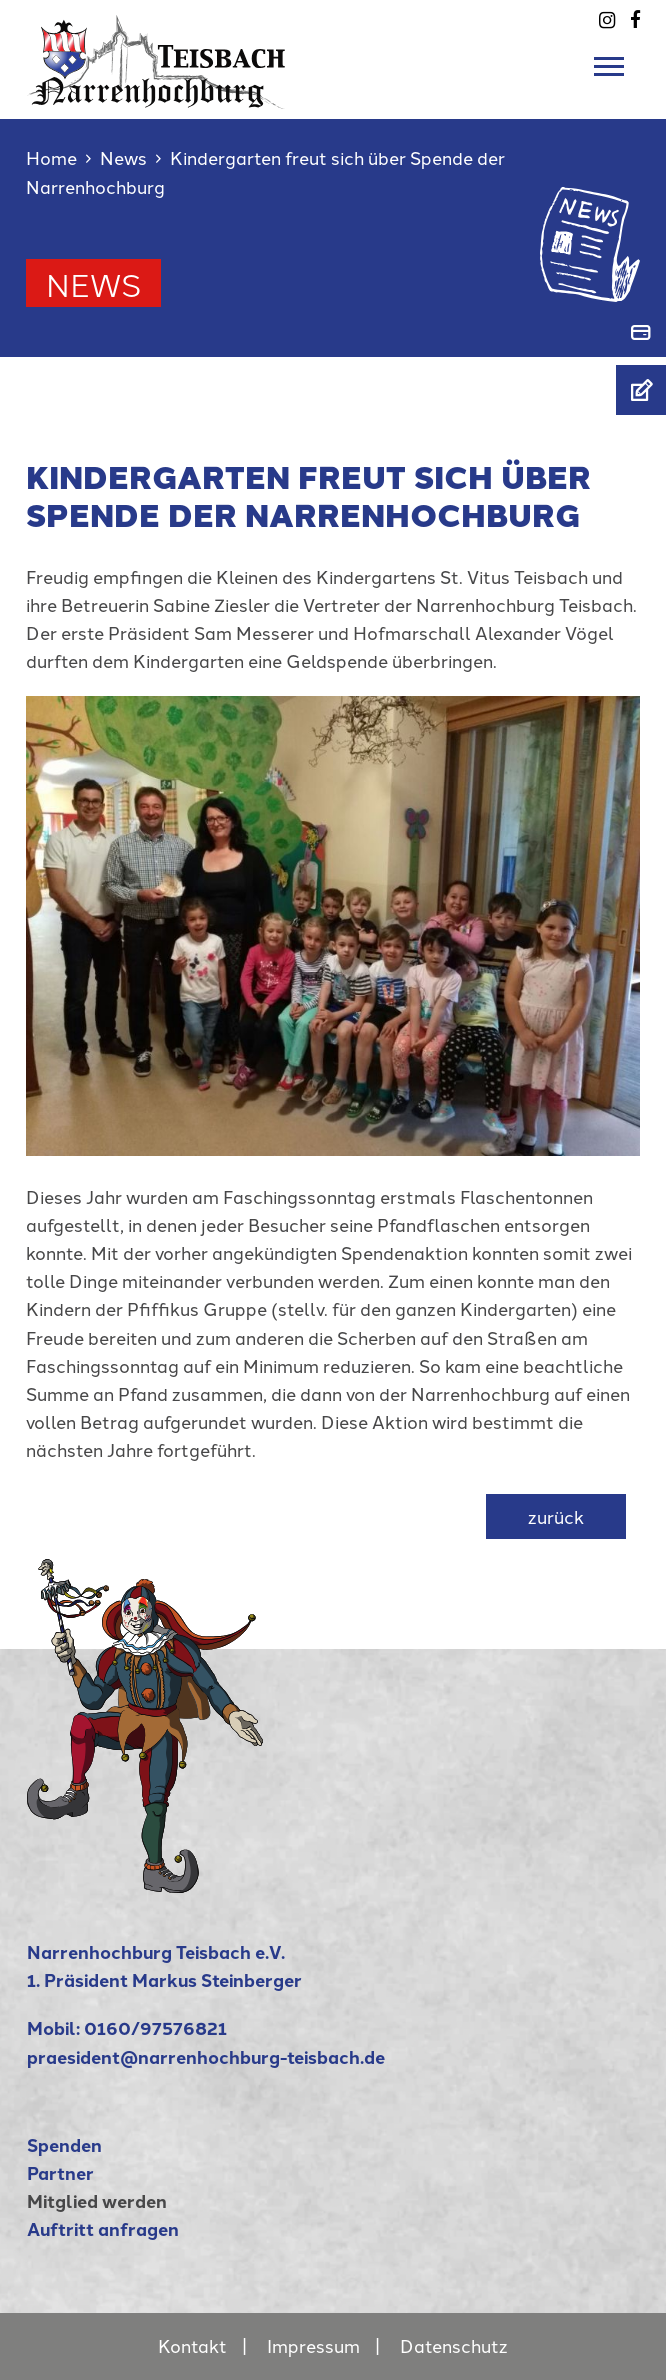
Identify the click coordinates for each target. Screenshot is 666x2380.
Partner (60, 2172)
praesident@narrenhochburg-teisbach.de (206, 2056)
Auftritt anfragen (103, 2228)
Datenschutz (454, 2345)
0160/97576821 (155, 2027)
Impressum (313, 2345)
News (123, 157)
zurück (556, 1516)
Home (51, 157)
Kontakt (192, 2345)
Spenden (64, 2144)
